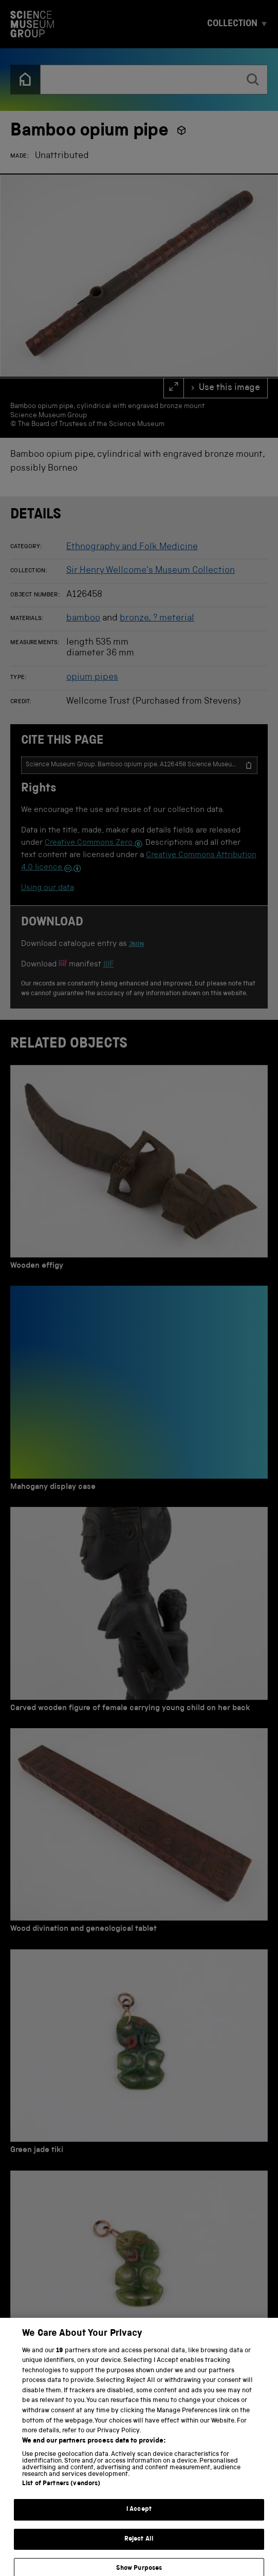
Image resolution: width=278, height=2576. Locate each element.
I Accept (139, 2517)
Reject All (139, 2547)
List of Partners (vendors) (61, 2492)
